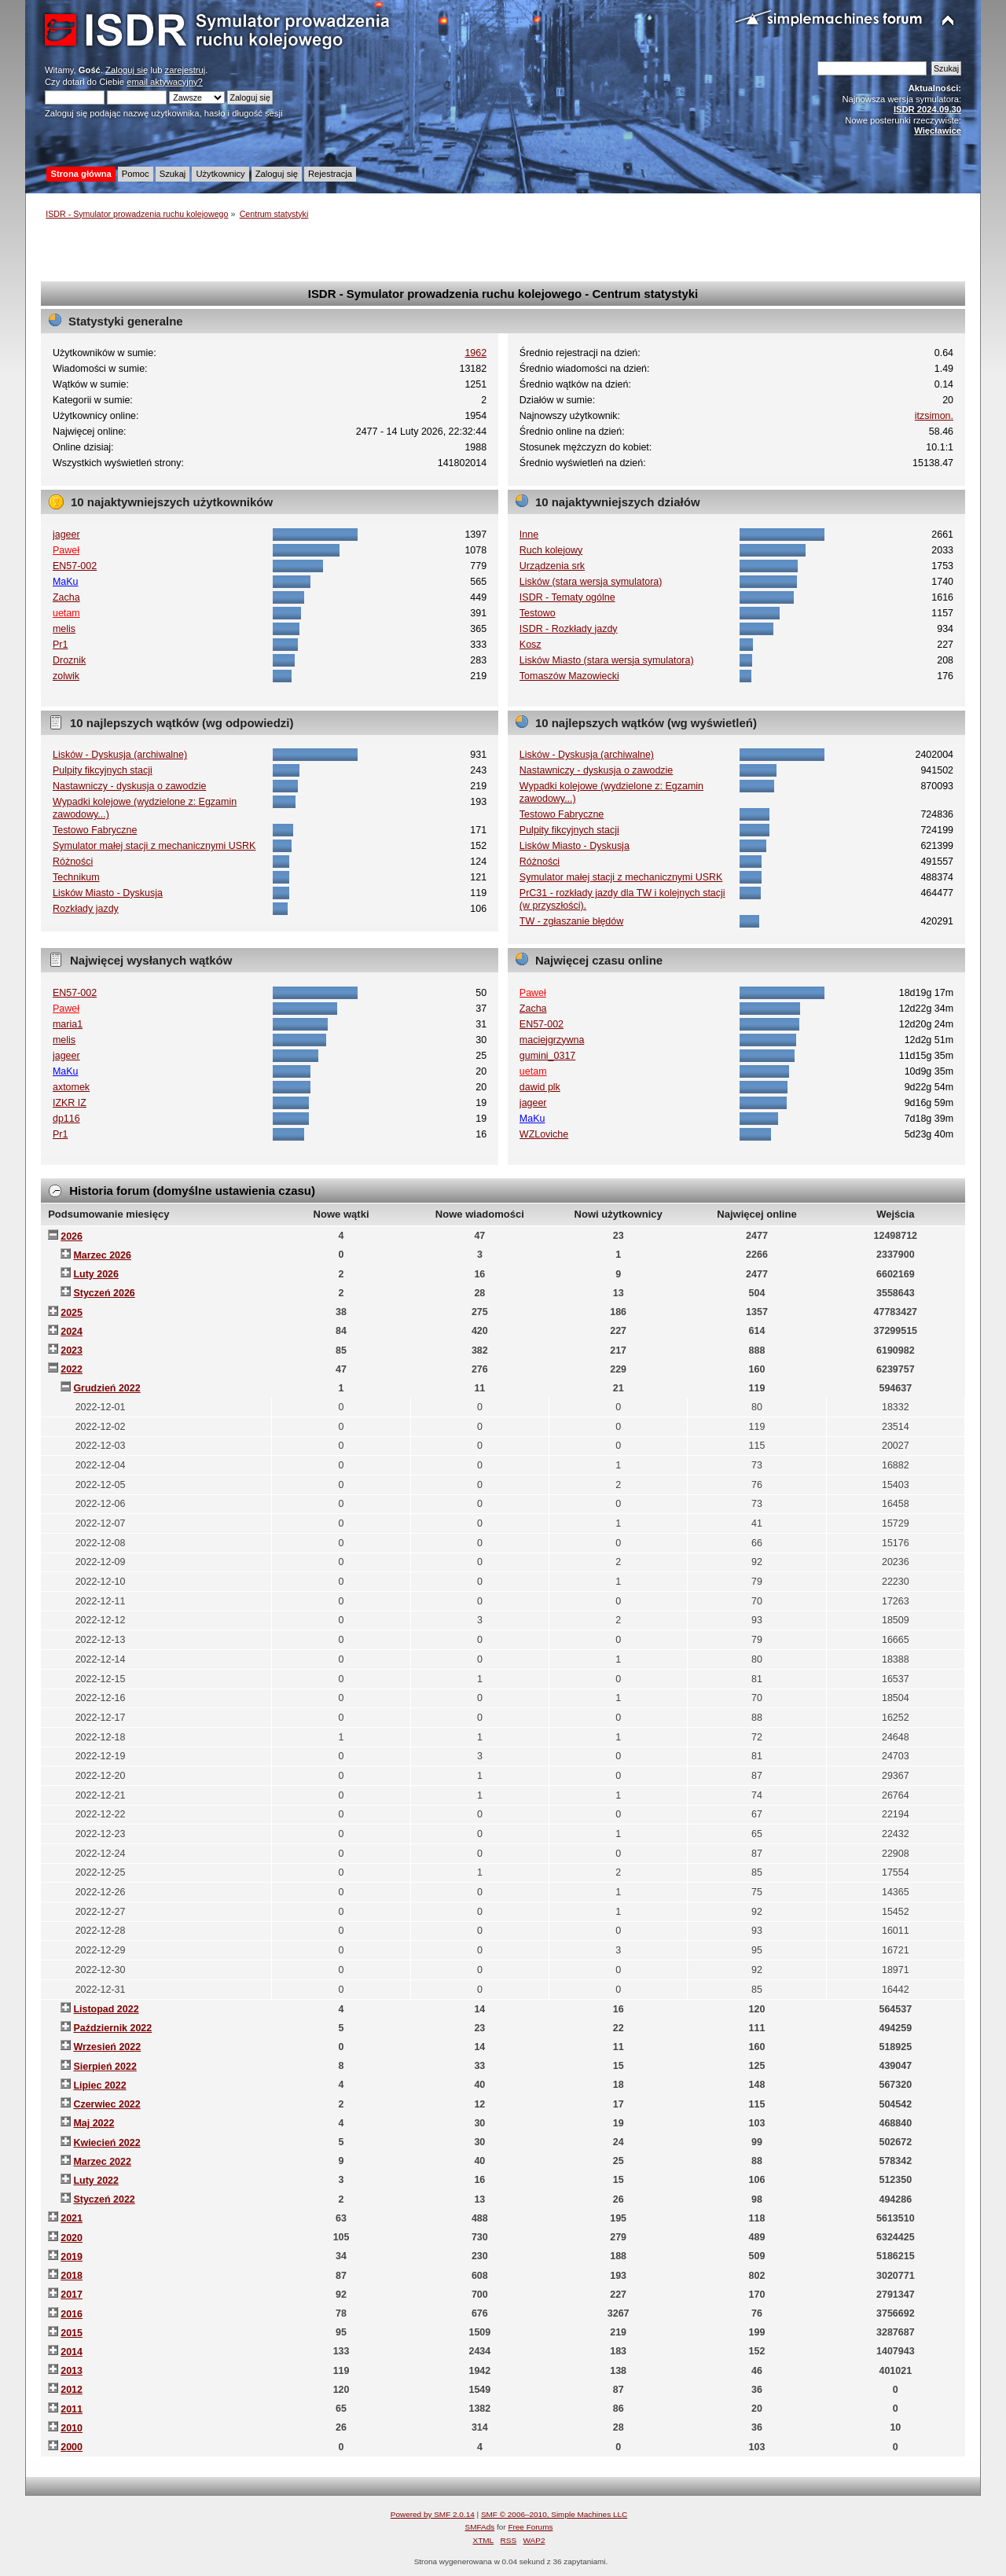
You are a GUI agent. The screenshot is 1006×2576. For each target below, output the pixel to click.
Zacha (66, 597)
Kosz (531, 644)
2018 (72, 2275)
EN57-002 (75, 565)
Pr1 (60, 644)
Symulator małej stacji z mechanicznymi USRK (154, 845)
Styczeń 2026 (103, 1293)
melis (64, 628)
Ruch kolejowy (551, 550)
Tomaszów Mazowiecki (569, 676)
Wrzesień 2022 (107, 2046)
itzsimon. (934, 415)
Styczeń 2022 (103, 2199)
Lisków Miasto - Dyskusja (108, 892)
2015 (72, 2333)
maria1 (68, 1024)
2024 (72, 1331)
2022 (72, 1369)
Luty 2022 (96, 2180)
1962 (475, 352)
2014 (72, 2351)
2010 (72, 2428)
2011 (72, 2409)
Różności (73, 861)
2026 (72, 1236)
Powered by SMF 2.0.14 (433, 2514)
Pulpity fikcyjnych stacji (102, 770)
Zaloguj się (126, 70)
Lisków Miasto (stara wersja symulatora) (607, 660)
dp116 (66, 1118)
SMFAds (480, 2527)
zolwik (66, 676)
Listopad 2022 (105, 2009)
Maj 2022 (93, 2123)
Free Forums (530, 2527)
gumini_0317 (547, 1055)
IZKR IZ (69, 1102)
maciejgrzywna (552, 1039)
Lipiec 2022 (99, 2085)
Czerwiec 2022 (106, 2104)
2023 (72, 1350)
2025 (72, 1312)
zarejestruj (185, 70)
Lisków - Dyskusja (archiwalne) (120, 754)
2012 (72, 2389)
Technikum (76, 877)
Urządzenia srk (552, 565)
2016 (72, 2314)
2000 (72, 2447)
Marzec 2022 (101, 2161)
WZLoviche (544, 1134)
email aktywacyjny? (165, 81)
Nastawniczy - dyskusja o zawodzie (129, 786)
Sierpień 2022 (104, 2066)
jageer (66, 534)
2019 (72, 2256)
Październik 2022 (112, 2028)
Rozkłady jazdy (86, 908)
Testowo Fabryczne (95, 830)
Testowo (538, 613)
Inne (529, 534)
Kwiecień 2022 (106, 2142)
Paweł (66, 550)
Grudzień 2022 (106, 1388)
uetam (66, 613)
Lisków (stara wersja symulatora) (591, 581)
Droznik (69, 660)
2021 (72, 2218)
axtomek (71, 1087)
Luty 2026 (96, 1274)
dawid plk (540, 1087)
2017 (72, 2294)
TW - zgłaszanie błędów (571, 921)
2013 (72, 2370)
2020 (72, 2237)
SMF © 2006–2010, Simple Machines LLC (554, 2514)
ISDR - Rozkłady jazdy (569, 628)
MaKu (66, 581)
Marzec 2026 (101, 1255)
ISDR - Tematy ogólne (567, 597)
